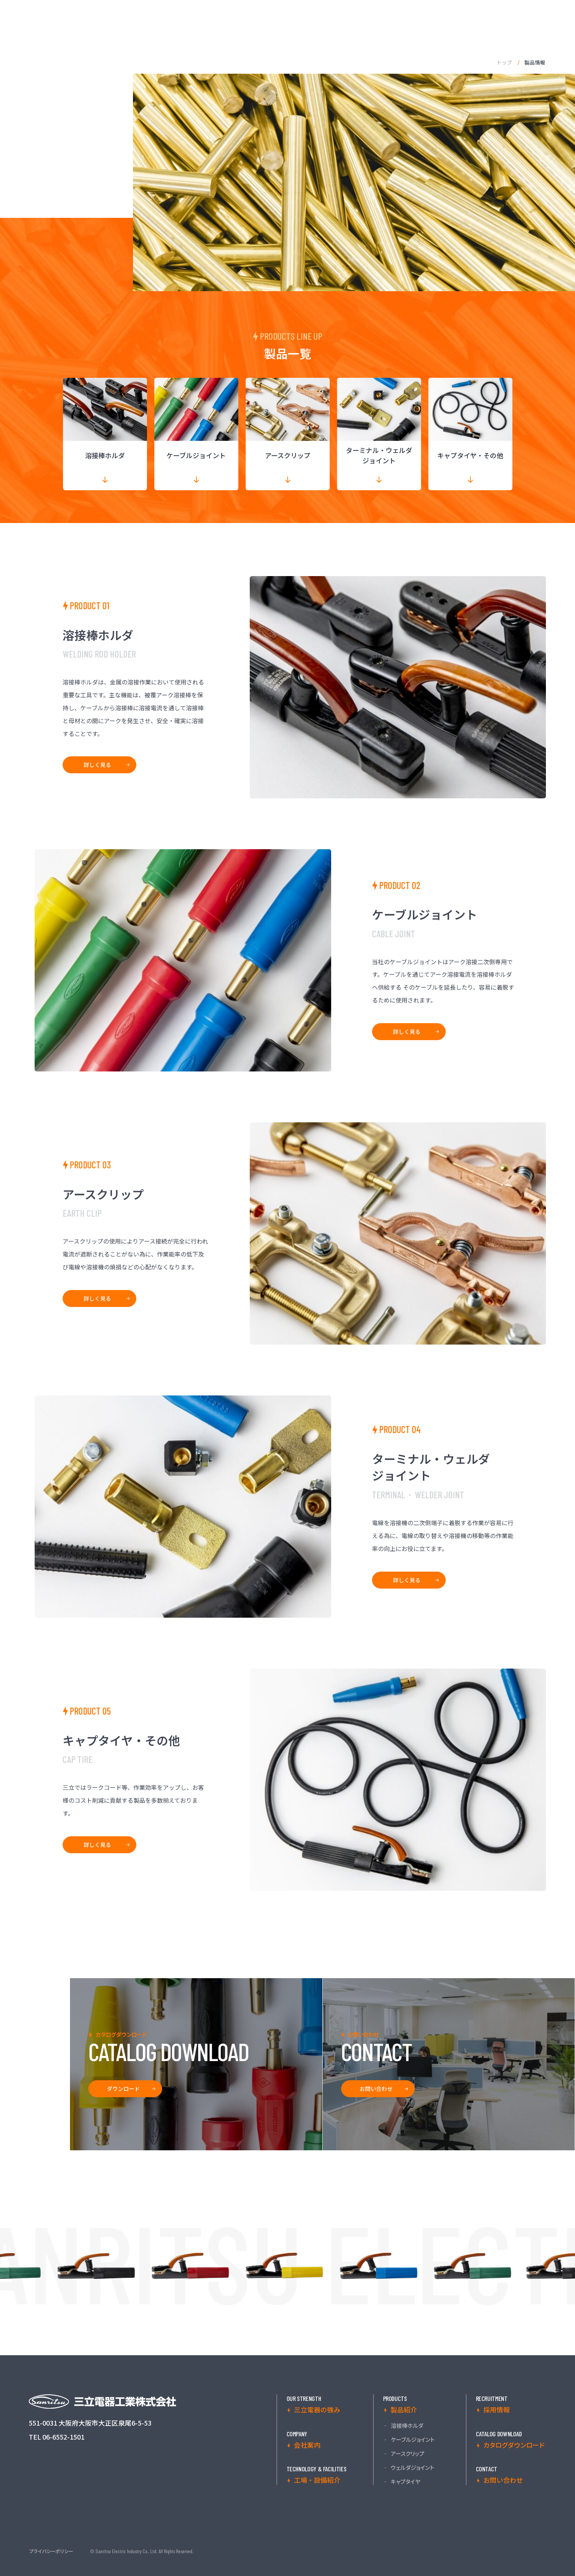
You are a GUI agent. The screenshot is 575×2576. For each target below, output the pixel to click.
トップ (504, 62)
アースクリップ (407, 2453)
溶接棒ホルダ (407, 2425)
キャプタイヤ (405, 2481)
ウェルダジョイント (412, 2467)
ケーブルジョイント (413, 2439)
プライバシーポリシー (51, 2551)
